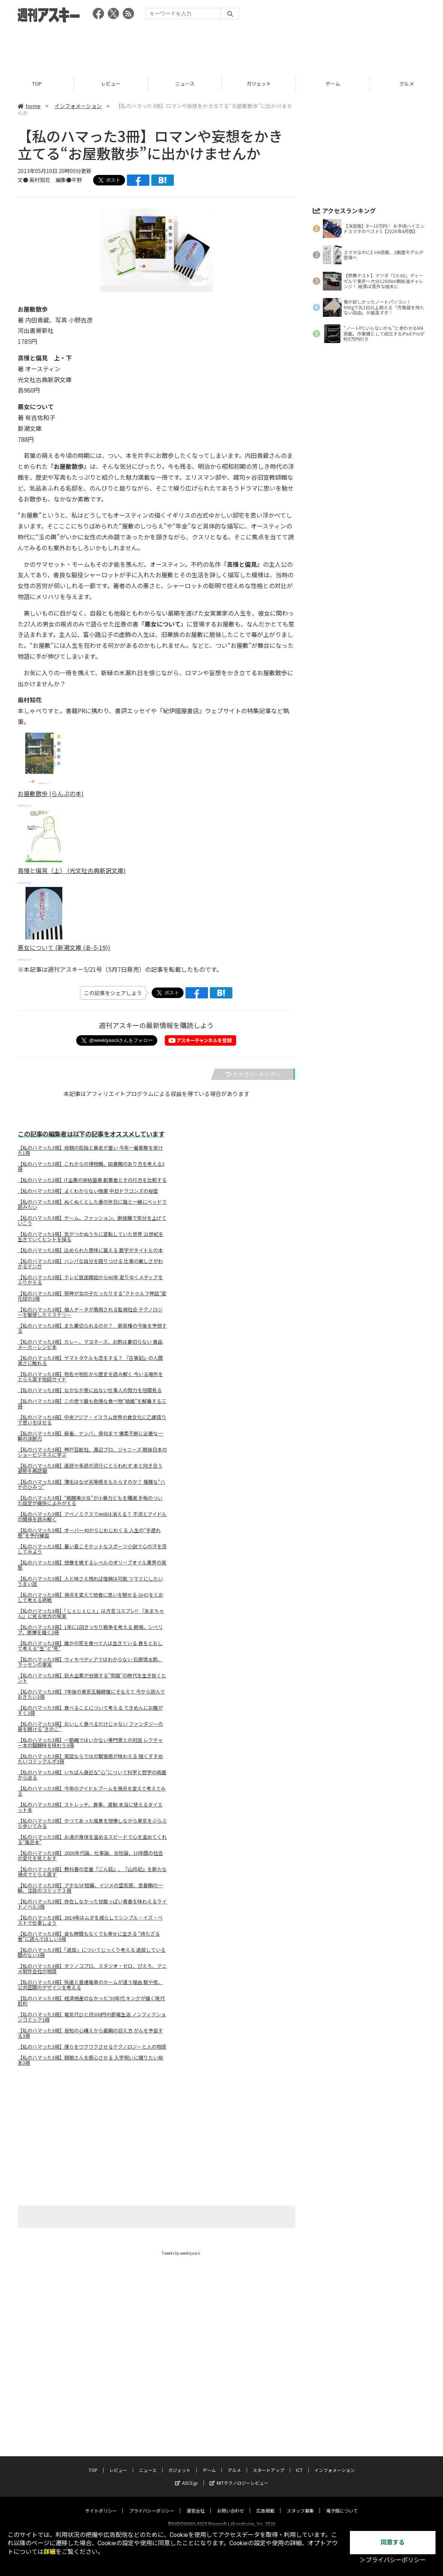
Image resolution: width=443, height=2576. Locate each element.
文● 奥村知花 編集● (44, 180)
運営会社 (196, 2504)
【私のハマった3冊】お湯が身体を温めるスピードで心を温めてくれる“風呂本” (92, 1839)
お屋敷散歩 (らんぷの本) (51, 793)
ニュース (184, 83)
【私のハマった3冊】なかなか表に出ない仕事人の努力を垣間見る (90, 1390)
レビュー (111, 83)
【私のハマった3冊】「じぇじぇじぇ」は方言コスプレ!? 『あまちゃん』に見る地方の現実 (91, 1613)
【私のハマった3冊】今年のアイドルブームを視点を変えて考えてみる (92, 1791)
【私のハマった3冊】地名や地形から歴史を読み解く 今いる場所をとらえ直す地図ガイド (90, 1377)
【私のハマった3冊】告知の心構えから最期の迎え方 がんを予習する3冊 (90, 2033)
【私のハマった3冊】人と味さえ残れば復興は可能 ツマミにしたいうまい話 (90, 1581)
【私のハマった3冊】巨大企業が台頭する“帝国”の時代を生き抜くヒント (92, 1678)
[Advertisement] (221, 47)
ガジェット (259, 83)
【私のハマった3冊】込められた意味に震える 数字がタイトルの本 (90, 1250)
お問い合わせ (230, 2504)
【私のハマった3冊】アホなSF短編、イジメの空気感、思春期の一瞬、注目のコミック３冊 (90, 1888)
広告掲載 (265, 2504)
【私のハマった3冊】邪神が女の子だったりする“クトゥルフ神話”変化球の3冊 (92, 1296)
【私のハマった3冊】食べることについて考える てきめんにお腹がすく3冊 (90, 1710)
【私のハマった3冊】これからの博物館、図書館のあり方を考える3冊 (91, 1166)
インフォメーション (78, 106)
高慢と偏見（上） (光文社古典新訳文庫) (72, 870)
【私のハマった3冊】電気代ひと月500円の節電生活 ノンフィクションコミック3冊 (92, 2017)
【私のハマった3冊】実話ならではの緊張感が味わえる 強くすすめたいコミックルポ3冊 (90, 1759)
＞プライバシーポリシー (393, 2560)
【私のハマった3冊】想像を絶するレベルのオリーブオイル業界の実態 (92, 1565)
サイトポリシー (101, 2504)
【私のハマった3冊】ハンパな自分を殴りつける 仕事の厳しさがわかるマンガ (90, 1264)
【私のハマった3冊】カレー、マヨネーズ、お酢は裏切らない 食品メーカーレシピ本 (90, 1344)
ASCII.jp (186, 2476)
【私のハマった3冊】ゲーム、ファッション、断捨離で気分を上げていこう (92, 1220)
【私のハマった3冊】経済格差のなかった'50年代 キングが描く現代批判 (91, 2001)
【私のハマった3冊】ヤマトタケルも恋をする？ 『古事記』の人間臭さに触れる (90, 1360)
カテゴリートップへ (253, 1074)
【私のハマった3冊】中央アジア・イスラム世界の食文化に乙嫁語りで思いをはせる (92, 1420)
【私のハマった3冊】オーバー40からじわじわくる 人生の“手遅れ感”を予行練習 (89, 1533)
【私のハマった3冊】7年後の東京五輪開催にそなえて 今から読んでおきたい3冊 (91, 1694)
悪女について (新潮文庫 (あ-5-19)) (64, 947)
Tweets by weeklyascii (181, 2253)
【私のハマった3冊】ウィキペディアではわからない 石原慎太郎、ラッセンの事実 (90, 1662)
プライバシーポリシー (151, 2504)
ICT (299, 2463)
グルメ (234, 2463)
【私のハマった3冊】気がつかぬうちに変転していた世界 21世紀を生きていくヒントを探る (90, 1237)
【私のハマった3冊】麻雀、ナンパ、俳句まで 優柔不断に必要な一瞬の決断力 (90, 1436)
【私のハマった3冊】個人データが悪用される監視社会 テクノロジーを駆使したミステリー (90, 1312)
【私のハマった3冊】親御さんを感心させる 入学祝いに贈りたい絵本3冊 (90, 2060)
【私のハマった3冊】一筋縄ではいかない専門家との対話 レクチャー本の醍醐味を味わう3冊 (90, 1742)
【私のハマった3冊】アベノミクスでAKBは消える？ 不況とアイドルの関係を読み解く (92, 1517)
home (29, 106)
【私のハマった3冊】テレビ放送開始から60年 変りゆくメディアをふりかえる (90, 1280)
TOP (37, 83)
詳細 (50, 2551)
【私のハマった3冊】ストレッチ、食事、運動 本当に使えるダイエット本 (90, 1807)
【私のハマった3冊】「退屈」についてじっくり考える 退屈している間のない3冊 (92, 1952)
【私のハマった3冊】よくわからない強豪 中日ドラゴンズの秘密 (88, 1191)
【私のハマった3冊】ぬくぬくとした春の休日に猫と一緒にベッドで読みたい (92, 1204)
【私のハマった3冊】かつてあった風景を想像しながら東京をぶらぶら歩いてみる (92, 1823)
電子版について (342, 2504)
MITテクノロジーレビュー (238, 2476)
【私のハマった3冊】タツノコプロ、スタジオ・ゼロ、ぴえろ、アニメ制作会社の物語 (92, 1968)
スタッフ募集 (300, 2504)
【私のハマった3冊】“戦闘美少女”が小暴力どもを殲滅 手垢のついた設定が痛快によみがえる (90, 1500)
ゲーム (332, 83)
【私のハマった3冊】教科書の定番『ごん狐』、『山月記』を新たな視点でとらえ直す (92, 1872)
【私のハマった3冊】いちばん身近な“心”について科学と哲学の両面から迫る (92, 1775)
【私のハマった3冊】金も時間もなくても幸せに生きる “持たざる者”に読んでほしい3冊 (89, 1936)
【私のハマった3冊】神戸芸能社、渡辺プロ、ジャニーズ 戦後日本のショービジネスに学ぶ (92, 1452)
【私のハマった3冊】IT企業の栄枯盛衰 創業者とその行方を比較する (92, 1180)
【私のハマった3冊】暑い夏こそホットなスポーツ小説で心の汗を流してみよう (92, 1549)
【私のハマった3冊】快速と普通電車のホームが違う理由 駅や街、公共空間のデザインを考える (90, 1985)
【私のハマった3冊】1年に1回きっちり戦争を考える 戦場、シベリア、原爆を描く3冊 (90, 1629)
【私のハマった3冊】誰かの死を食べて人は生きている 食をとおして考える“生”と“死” (90, 1646)
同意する (393, 2542)
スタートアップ (268, 2463)
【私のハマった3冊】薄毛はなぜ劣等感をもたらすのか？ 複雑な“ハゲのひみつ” (91, 1484)
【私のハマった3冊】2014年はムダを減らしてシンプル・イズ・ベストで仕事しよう (90, 1920)
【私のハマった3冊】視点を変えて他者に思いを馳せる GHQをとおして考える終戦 (90, 1597)
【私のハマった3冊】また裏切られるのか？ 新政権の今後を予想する (92, 1328)
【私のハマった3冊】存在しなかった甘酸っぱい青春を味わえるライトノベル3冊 (92, 1904)
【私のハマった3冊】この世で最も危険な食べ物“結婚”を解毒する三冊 (92, 1404)
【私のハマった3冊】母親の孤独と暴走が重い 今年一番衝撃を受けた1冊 (90, 1150)
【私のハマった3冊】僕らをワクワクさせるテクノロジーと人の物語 (92, 2046)
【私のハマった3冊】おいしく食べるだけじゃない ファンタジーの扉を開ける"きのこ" (90, 1726)
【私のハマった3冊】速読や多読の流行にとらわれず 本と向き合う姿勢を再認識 (90, 1468)
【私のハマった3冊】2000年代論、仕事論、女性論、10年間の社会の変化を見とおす (90, 1855)
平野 (76, 180)
